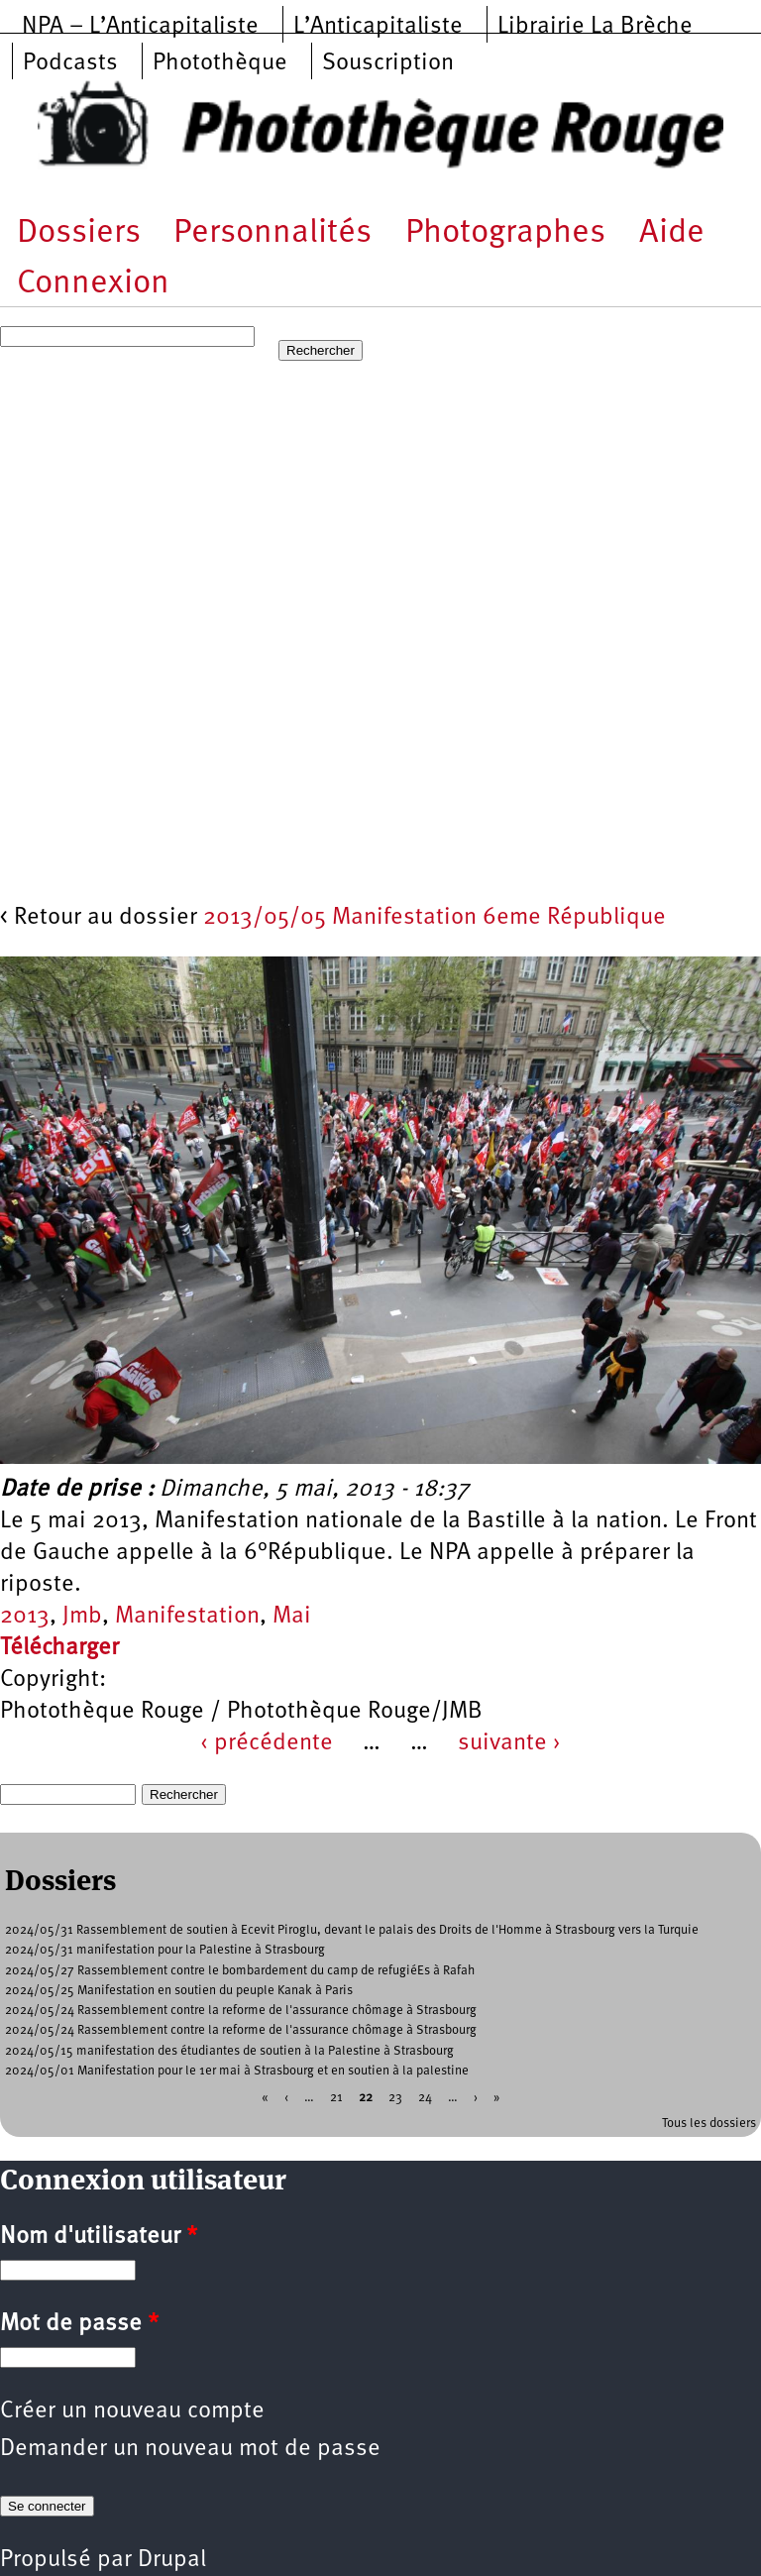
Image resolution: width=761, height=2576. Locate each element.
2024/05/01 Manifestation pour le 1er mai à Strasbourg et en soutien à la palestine (237, 2071)
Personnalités (272, 233)
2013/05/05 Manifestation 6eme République (434, 918)
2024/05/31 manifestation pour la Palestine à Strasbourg (165, 1950)
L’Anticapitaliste (378, 27)
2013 (25, 1616)
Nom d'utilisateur (98, 2237)
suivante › (509, 1743)
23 (395, 2097)
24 (425, 2097)
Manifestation (187, 1616)
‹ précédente (266, 1743)
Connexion (93, 284)
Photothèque (220, 63)
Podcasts (70, 63)
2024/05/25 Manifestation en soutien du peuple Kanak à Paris (179, 1990)
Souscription (388, 63)
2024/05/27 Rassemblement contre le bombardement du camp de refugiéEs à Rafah (240, 1970)
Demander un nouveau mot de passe (190, 2449)
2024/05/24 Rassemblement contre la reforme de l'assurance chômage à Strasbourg (241, 2010)
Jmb (82, 1616)
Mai (291, 1616)
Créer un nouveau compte (132, 2411)
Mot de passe (79, 2324)
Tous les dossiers (709, 2123)
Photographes (505, 233)
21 (336, 2097)
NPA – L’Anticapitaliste (140, 27)
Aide (672, 233)
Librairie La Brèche (595, 27)
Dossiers (79, 233)
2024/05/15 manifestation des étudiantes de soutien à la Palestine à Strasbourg (229, 2051)
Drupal (172, 2560)
